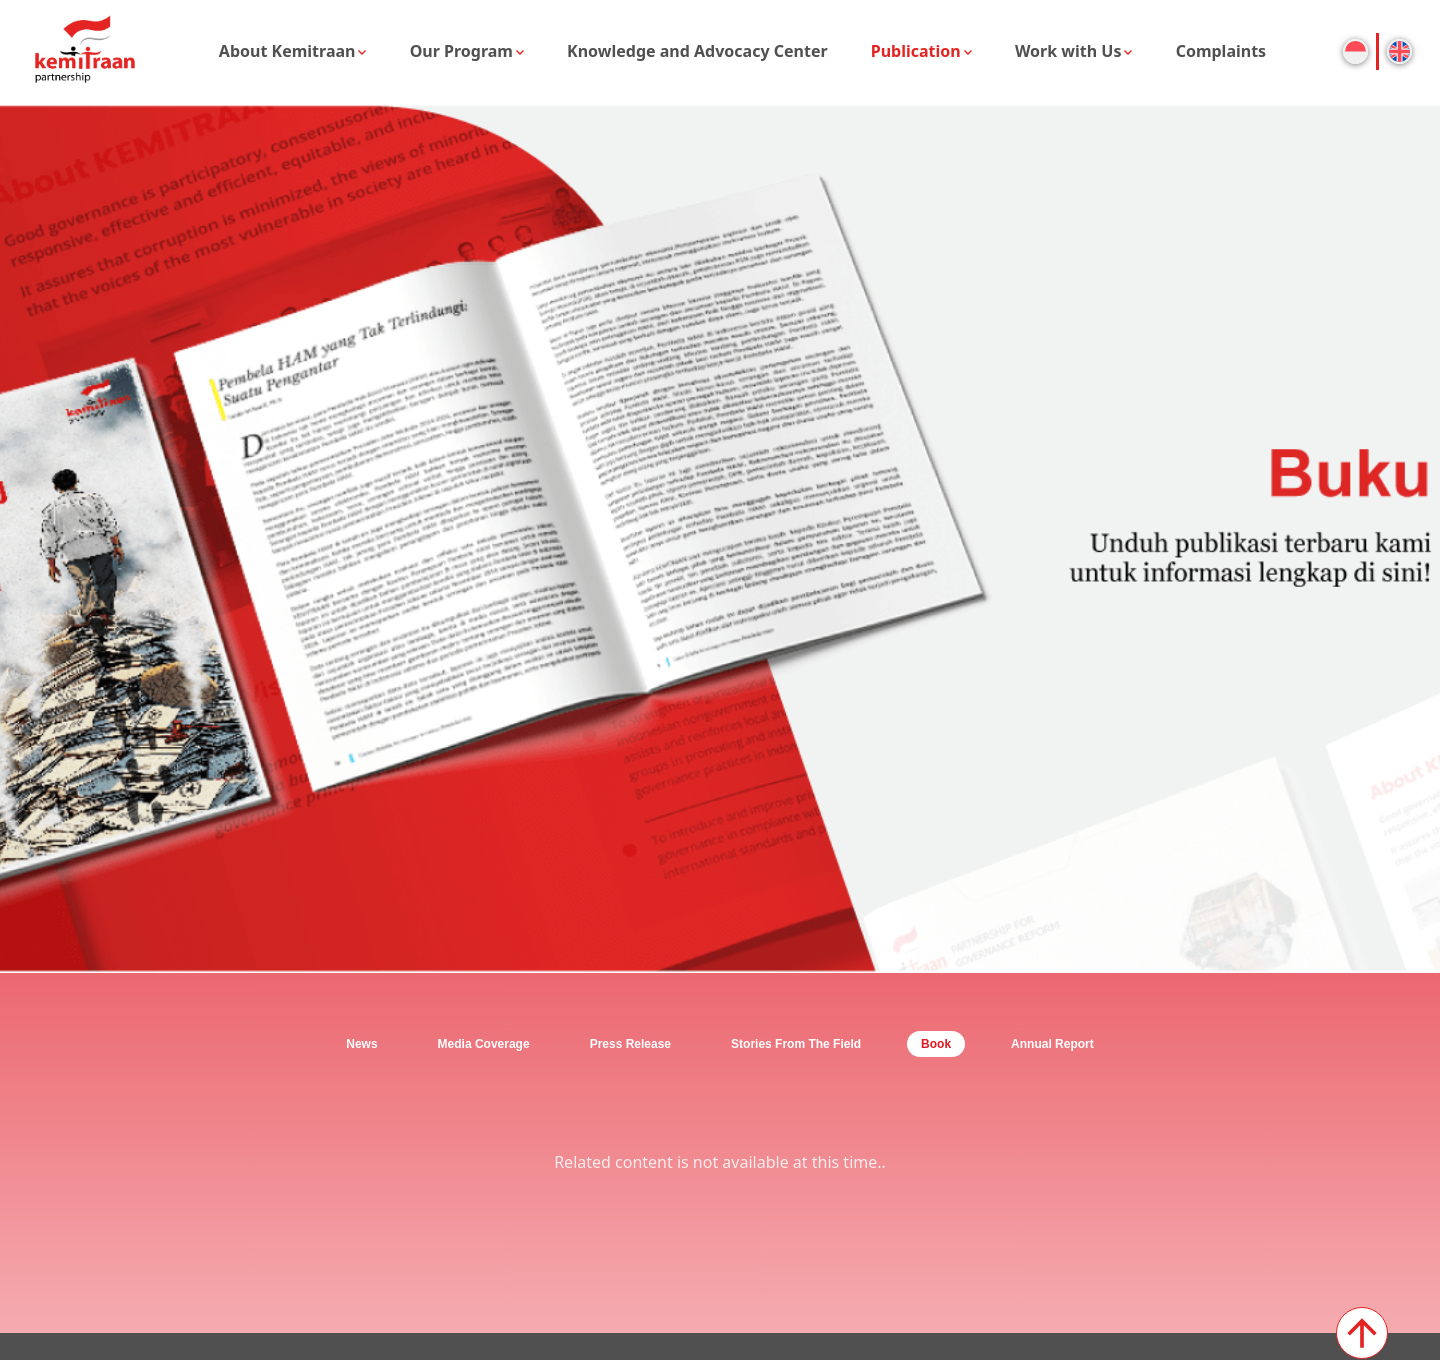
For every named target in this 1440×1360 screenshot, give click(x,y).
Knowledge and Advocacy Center (697, 51)
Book (936, 1044)
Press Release (630, 1044)
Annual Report (1052, 1044)
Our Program (461, 51)
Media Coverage (484, 1044)
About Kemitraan (287, 51)
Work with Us (1068, 51)
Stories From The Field (796, 1044)
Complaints (1221, 51)
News (361, 1044)
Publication (916, 51)
